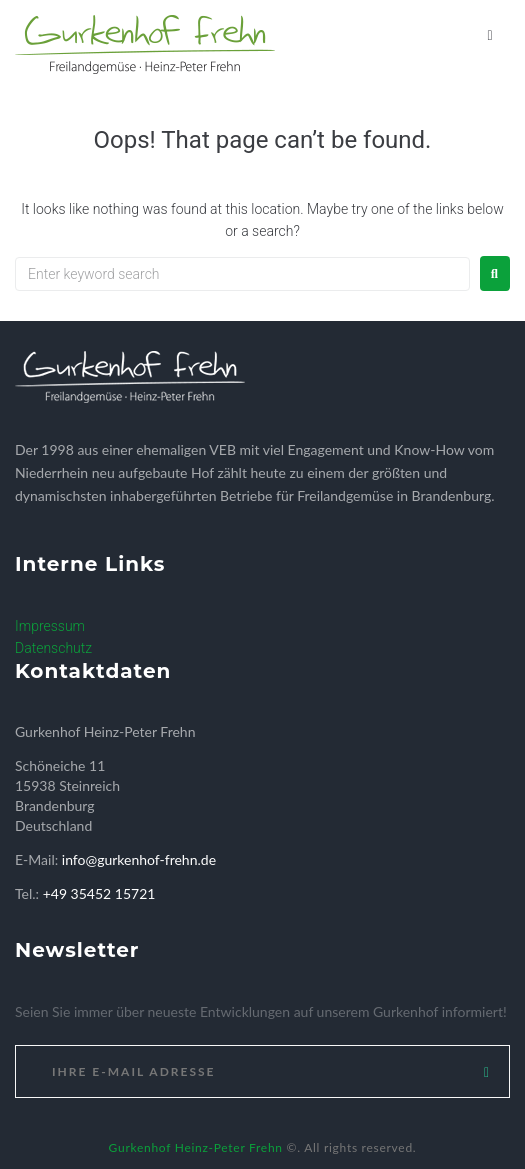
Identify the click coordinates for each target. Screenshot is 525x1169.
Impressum (50, 626)
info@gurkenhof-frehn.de (139, 859)
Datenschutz (53, 648)
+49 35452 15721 (99, 893)
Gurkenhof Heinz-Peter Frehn (196, 1147)
